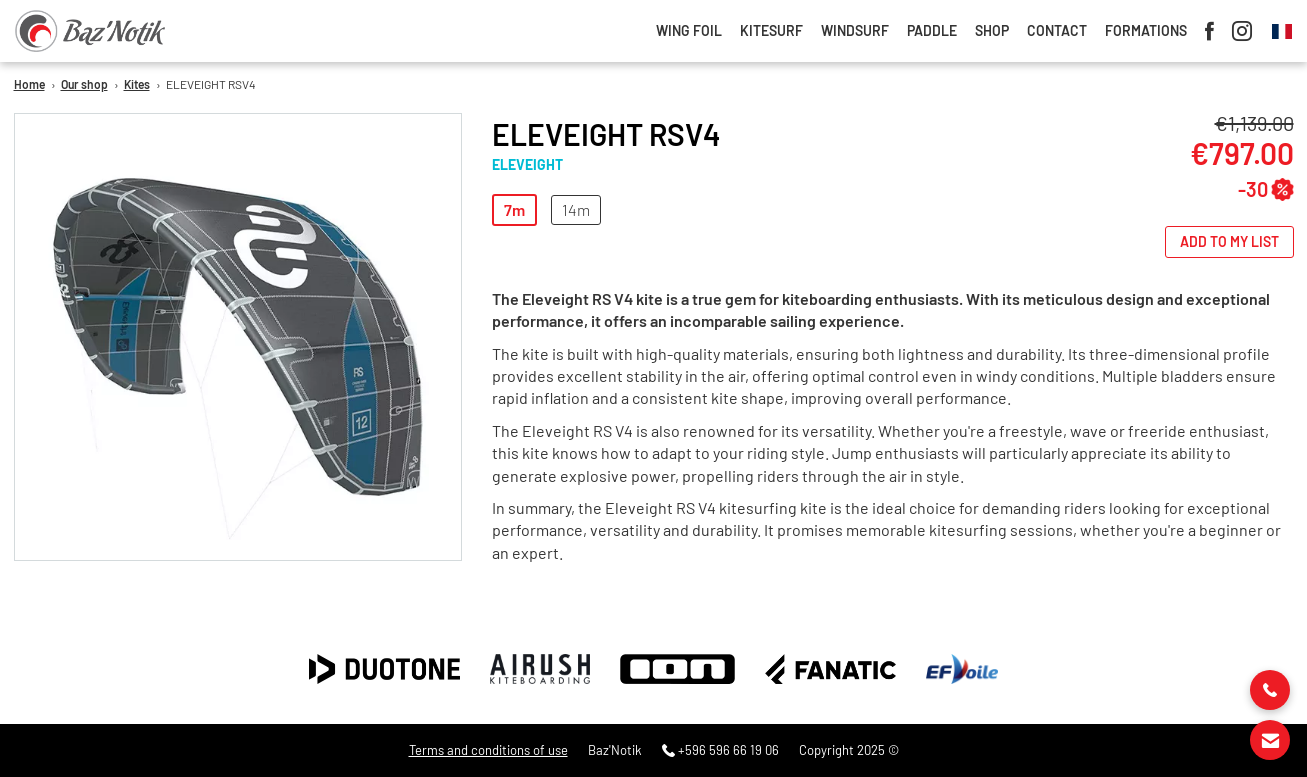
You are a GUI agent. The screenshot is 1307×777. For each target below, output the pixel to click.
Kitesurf (771, 31)
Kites (137, 84)
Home (29, 84)
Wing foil (689, 31)
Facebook (1209, 31)
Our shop (84, 84)
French (1282, 31)
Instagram (1242, 31)
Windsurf (855, 31)
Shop (992, 31)
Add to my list (1229, 241)
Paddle (932, 31)
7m (514, 209)
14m (576, 209)
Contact (1057, 31)
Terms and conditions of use (488, 750)
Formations (1146, 31)
